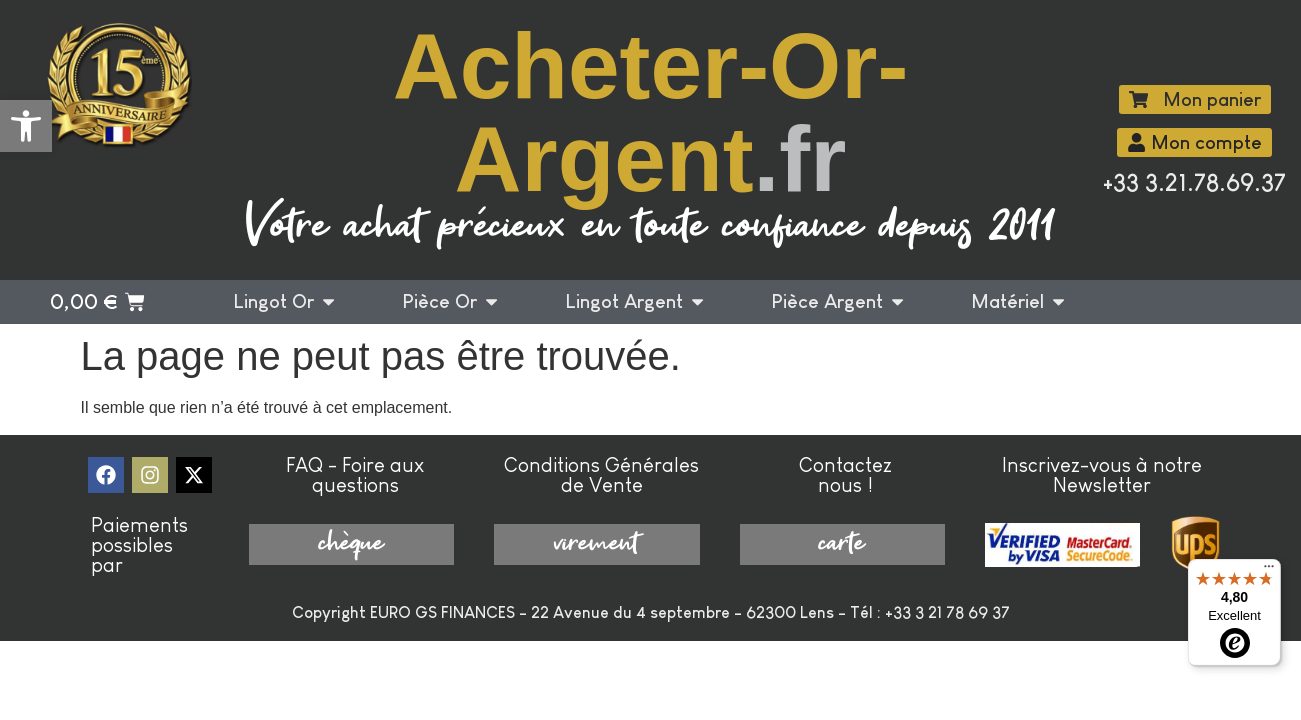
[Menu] (1269, 571)
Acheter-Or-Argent (651, 112)
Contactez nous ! (845, 475)
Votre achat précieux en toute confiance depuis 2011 (650, 227)
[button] (26, 126)
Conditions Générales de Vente (601, 475)
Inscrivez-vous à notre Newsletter (1102, 475)
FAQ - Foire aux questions (355, 475)
